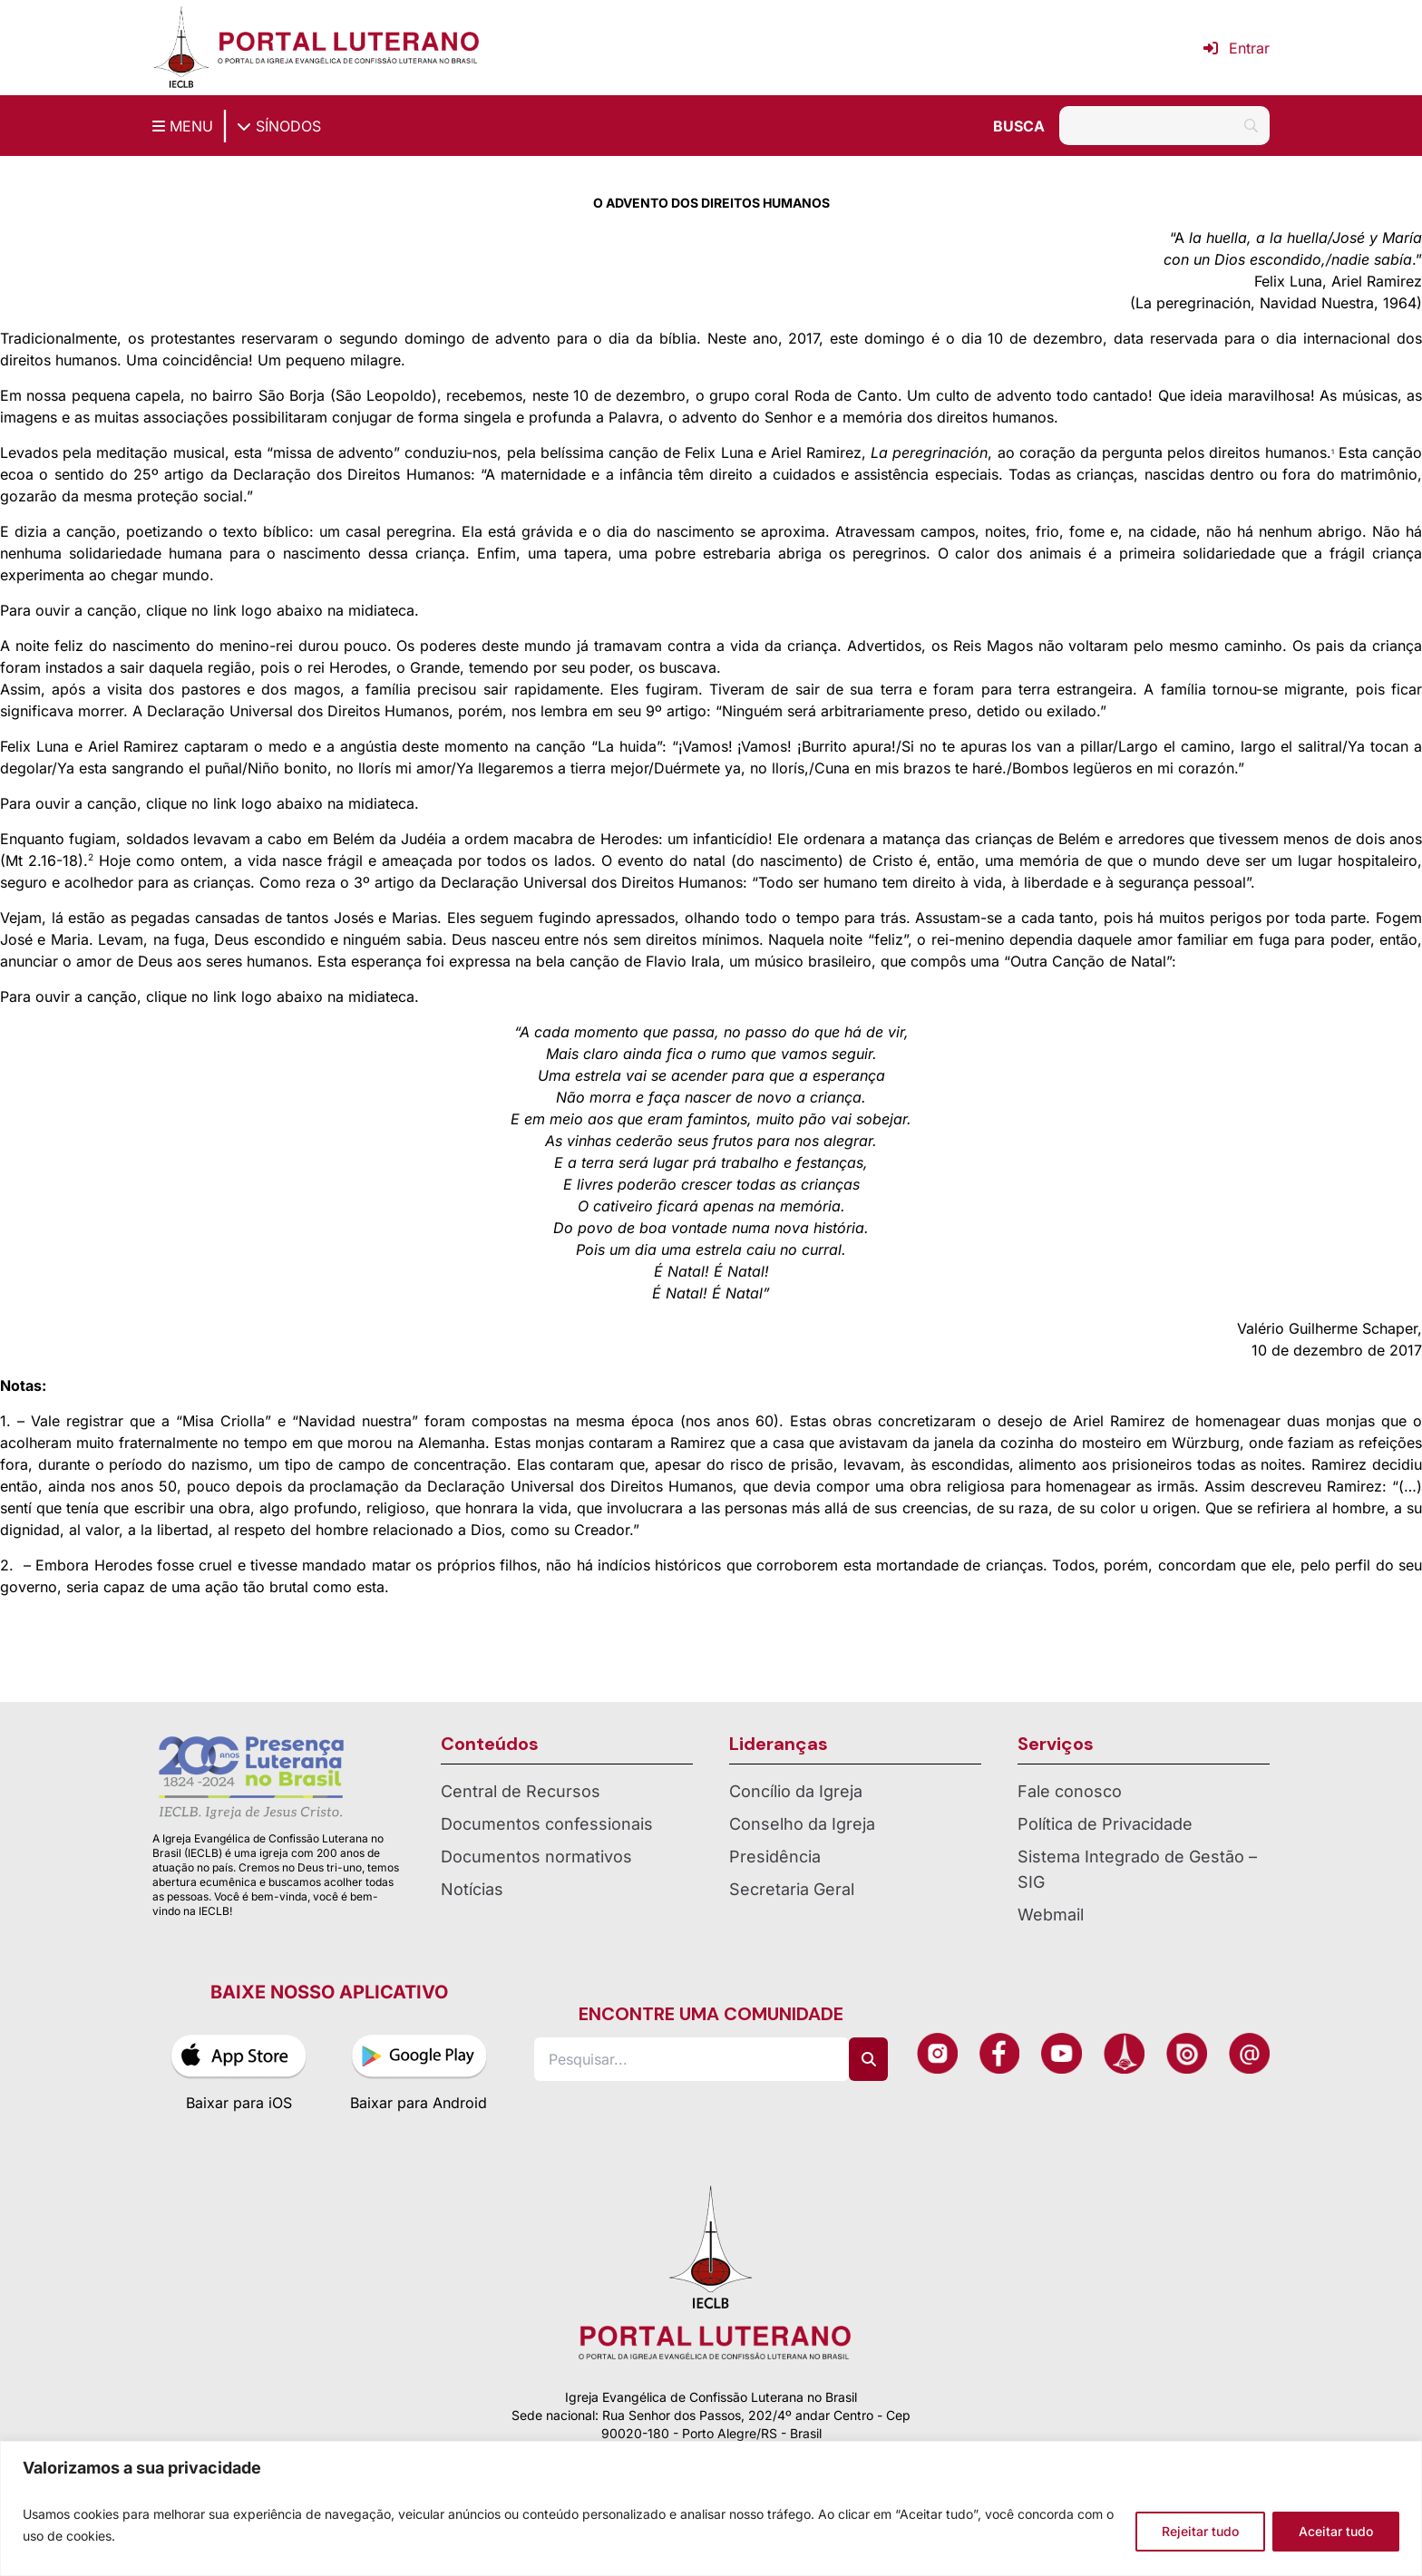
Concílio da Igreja (795, 1791)
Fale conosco (1070, 1791)
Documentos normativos (536, 1856)
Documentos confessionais (547, 1823)
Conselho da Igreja (802, 1823)
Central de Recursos (520, 1791)
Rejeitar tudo (1200, 2531)
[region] (711, 2508)
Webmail (1051, 1914)
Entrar (1236, 48)
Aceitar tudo (1336, 2531)
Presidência (775, 1856)
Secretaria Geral (791, 1889)
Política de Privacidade (1105, 1823)
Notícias (472, 1889)
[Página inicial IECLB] (181, 48)
